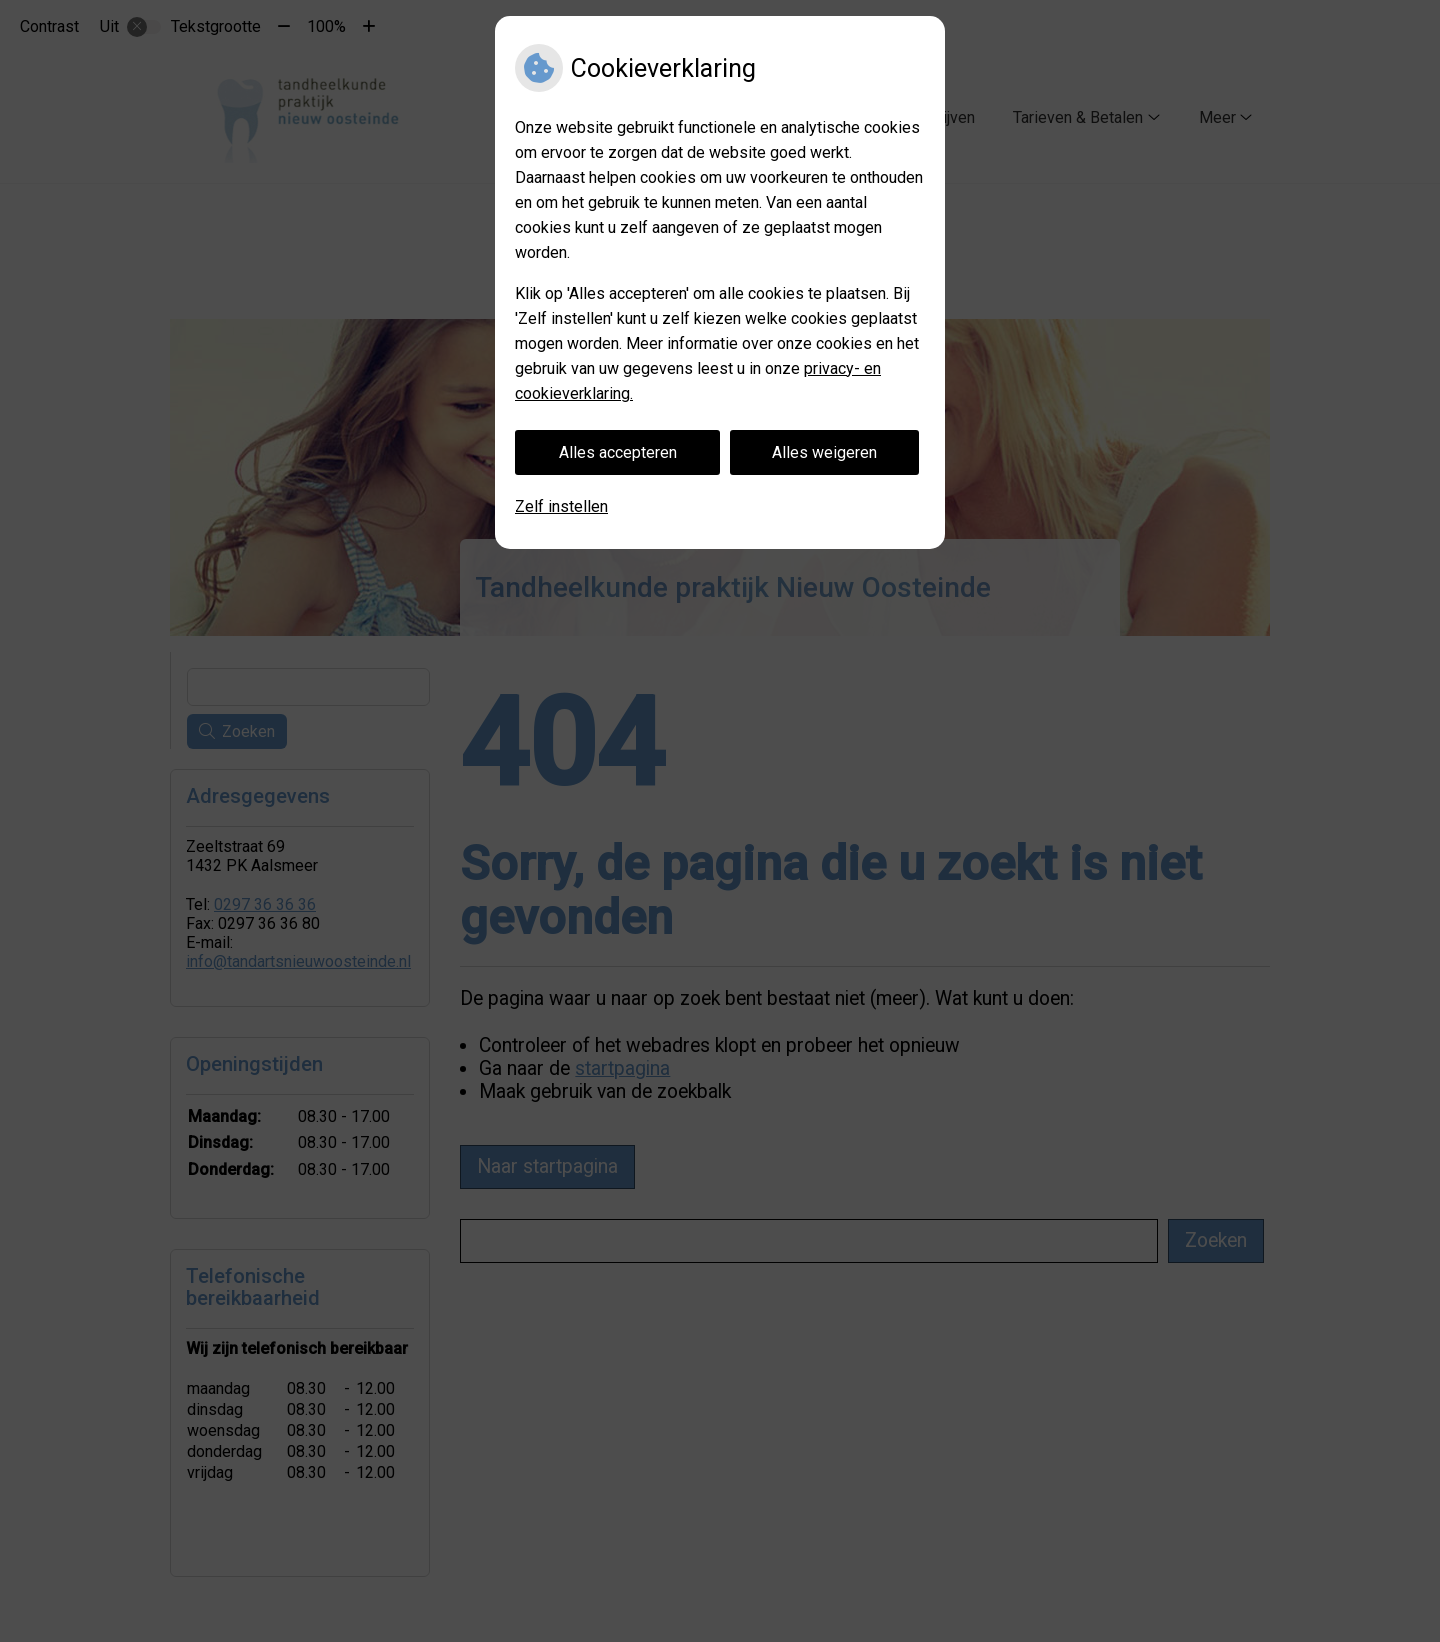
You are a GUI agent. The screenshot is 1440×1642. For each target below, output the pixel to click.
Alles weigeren (824, 452)
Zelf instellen (561, 506)
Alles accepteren (618, 452)
